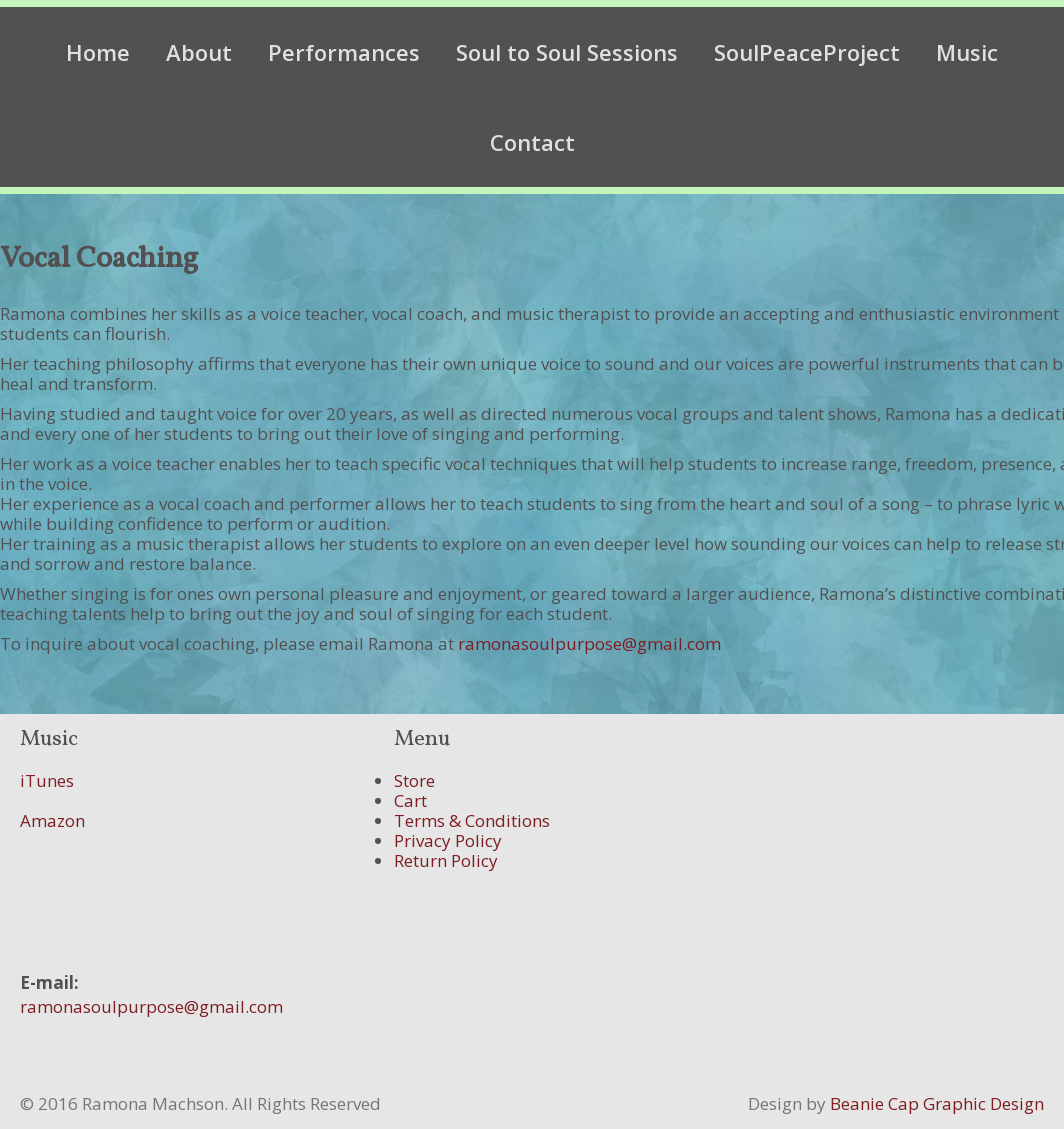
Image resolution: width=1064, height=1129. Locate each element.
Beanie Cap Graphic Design (937, 1103)
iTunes (47, 780)
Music (967, 52)
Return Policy (446, 860)
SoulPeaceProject (807, 52)
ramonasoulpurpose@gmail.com (589, 643)
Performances (344, 52)
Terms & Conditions (472, 820)
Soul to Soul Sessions (567, 52)
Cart (410, 800)
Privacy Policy (448, 840)
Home (98, 52)
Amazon (52, 820)
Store (414, 780)
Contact (532, 142)
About (199, 52)
